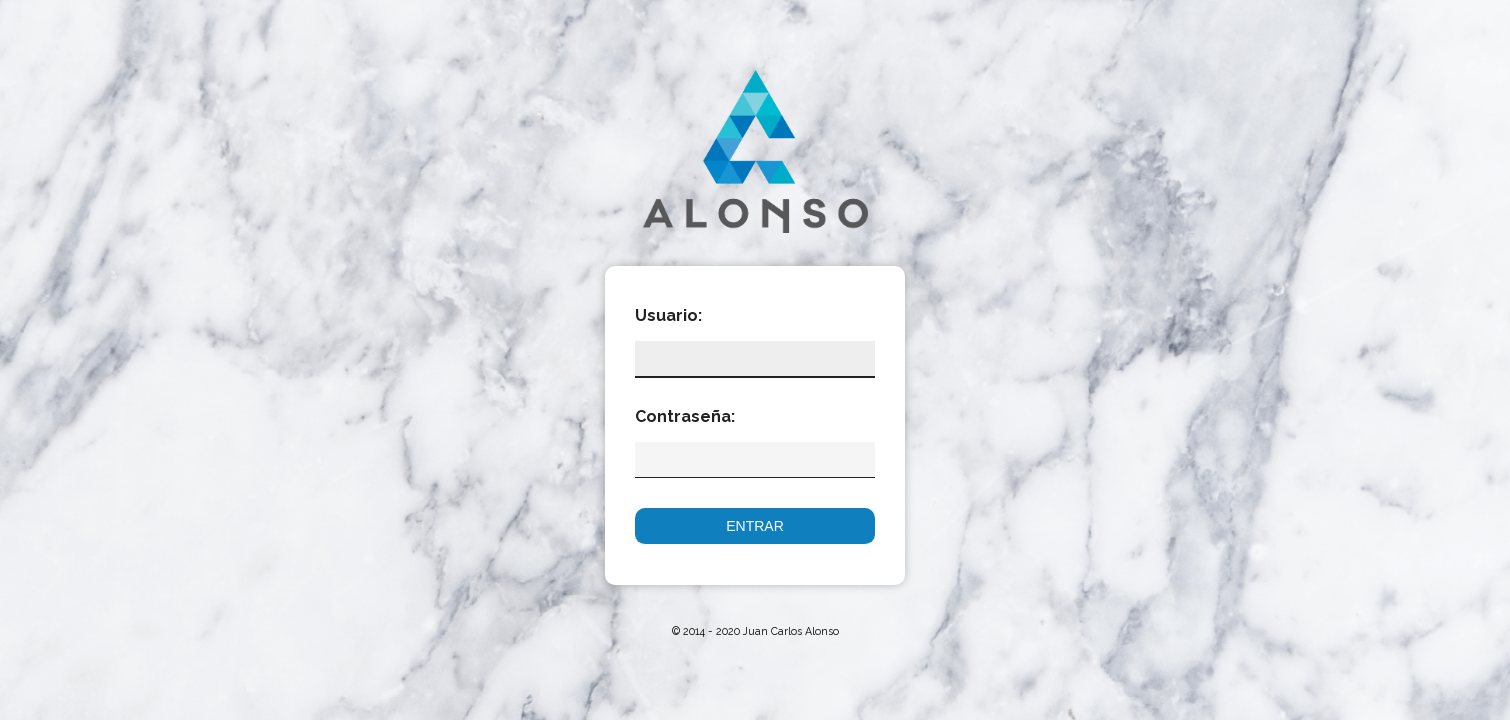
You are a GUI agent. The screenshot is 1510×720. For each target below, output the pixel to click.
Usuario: (668, 315)
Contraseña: (675, 416)
